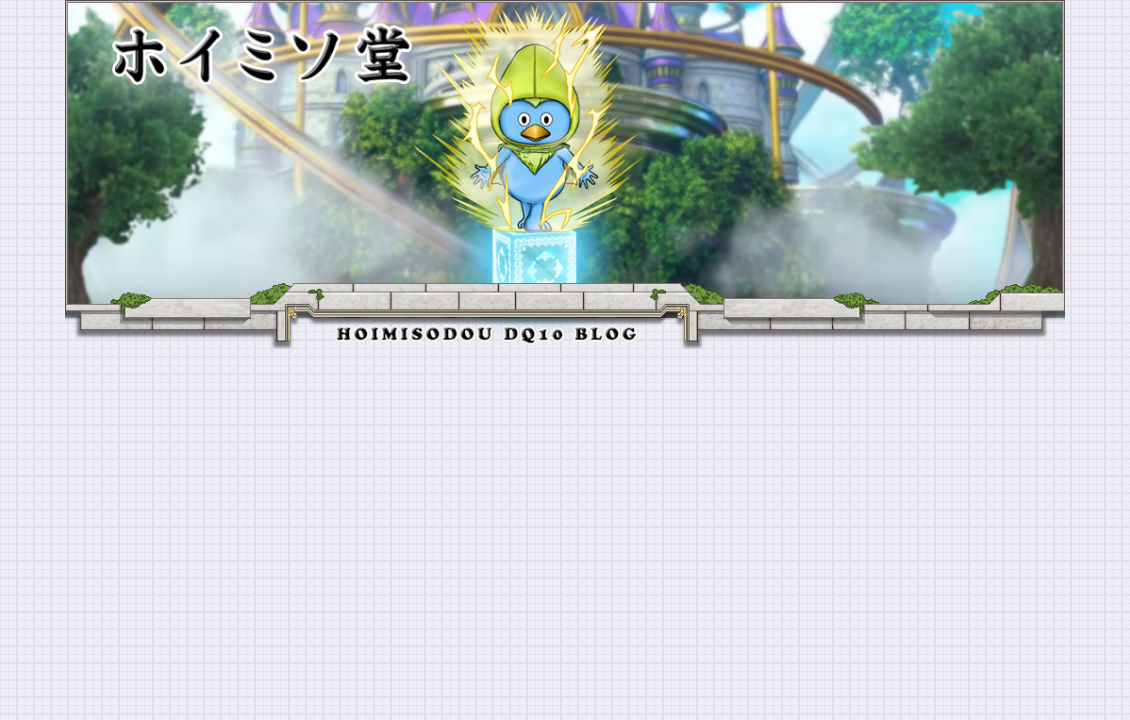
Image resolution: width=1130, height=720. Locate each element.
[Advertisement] (565, 499)
